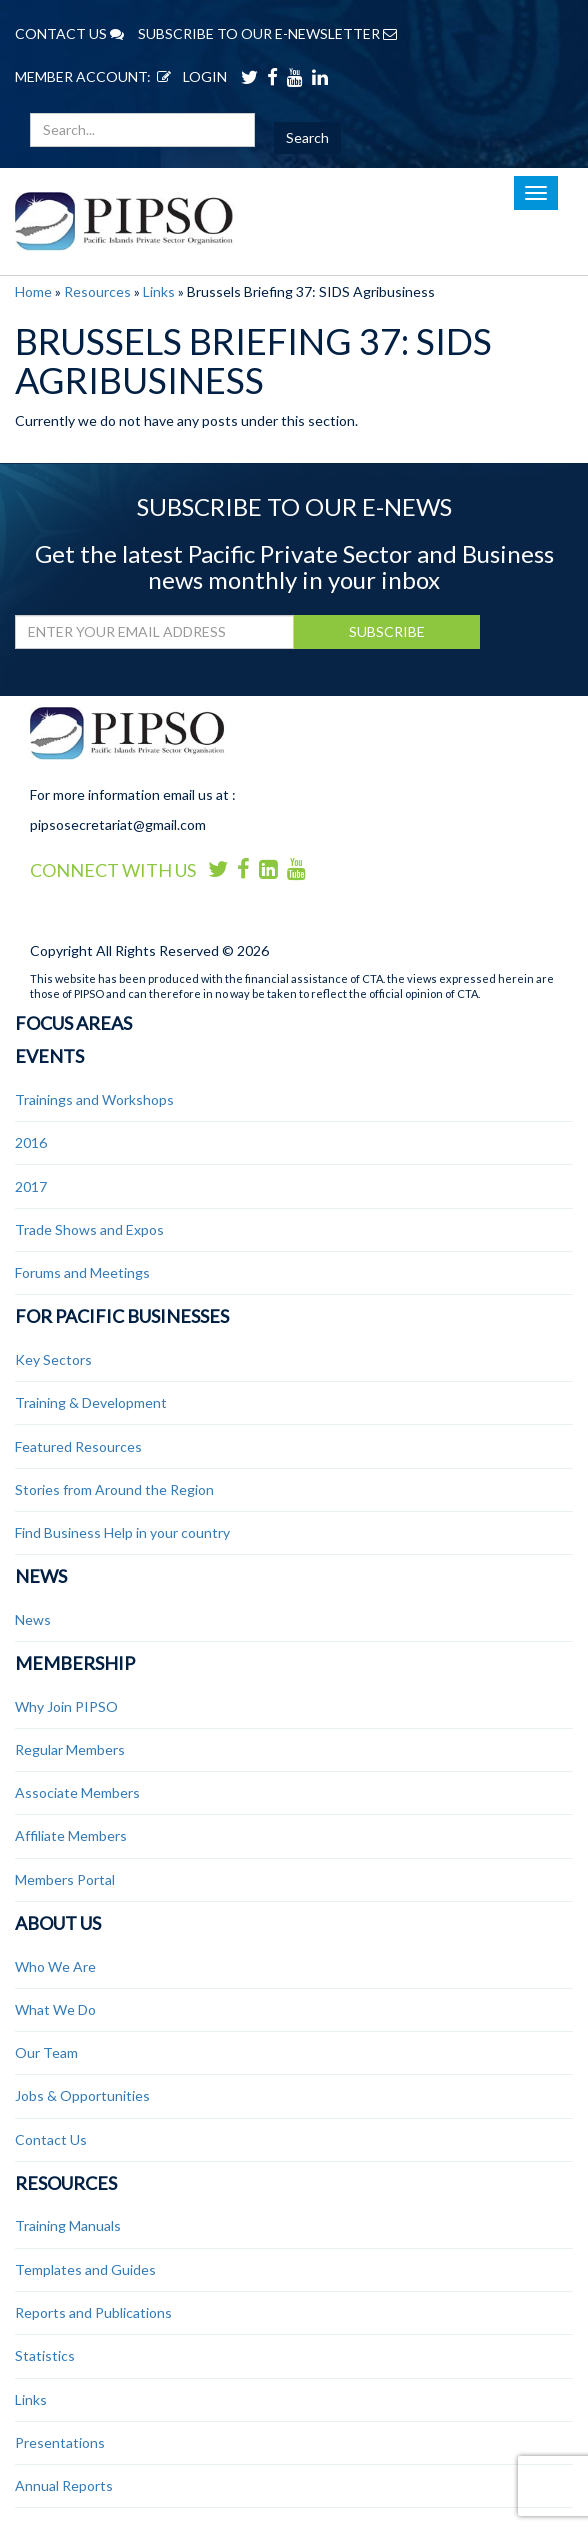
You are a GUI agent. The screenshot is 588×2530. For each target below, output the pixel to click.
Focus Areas (73, 1023)
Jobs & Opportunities (82, 2095)
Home (33, 291)
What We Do (55, 2009)
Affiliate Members (71, 1835)
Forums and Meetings (82, 1272)
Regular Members (70, 1749)
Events (49, 1056)
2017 (31, 1186)
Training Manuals (68, 2225)
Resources (97, 291)
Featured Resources (78, 1446)
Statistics (45, 2355)
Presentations (60, 2442)
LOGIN (189, 76)
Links (159, 291)
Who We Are (55, 1966)
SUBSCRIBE (387, 631)
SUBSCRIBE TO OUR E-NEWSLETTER (267, 33)
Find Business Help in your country (122, 1532)
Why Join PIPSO (66, 1706)
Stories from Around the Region (114, 1489)
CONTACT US (69, 33)
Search (307, 137)
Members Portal (65, 1879)
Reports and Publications (93, 2312)
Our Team (46, 2052)
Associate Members (77, 1792)
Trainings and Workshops (94, 1099)
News (41, 1576)
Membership (75, 1663)
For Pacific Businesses (122, 1316)
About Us (58, 1923)
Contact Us (51, 2139)
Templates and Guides (85, 2269)
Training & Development (91, 1402)
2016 (31, 1142)
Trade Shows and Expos (89, 1229)
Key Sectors (53, 1359)
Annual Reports (64, 2485)
